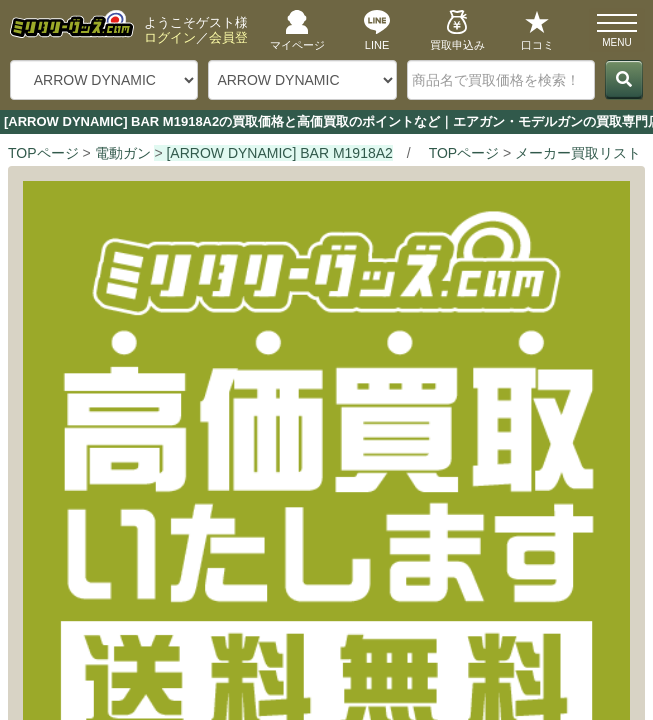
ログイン (170, 37)
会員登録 (235, 37)
